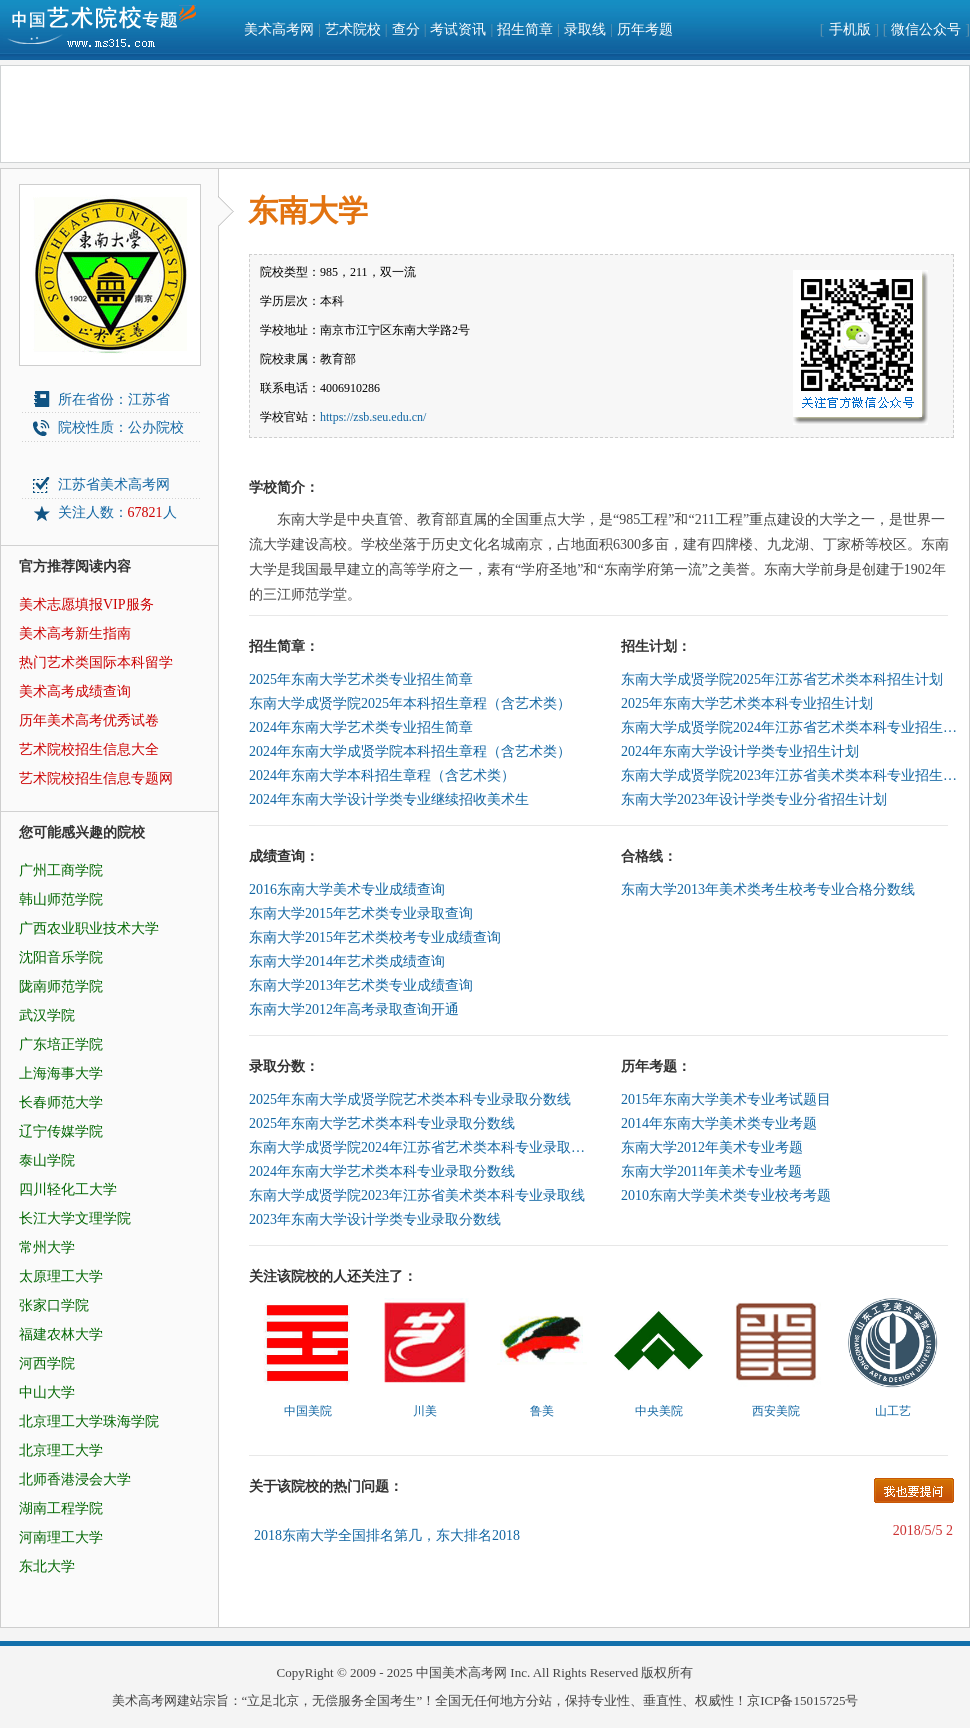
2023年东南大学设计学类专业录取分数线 (375, 1219)
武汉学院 (47, 1015)
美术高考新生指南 (75, 633)
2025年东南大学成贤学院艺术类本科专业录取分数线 (410, 1099)
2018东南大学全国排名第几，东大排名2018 (387, 1535)
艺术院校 (353, 29)
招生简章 (525, 29)
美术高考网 (279, 29)
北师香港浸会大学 (75, 1479)
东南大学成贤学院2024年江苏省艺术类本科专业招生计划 (791, 727)
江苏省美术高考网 (114, 484)
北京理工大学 (61, 1450)
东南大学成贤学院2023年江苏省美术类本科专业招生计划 (791, 775)
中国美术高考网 (461, 1672)
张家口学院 (54, 1305)
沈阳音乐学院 (61, 957)
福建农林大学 (61, 1334)
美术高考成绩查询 (75, 691)
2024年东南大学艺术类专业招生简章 (361, 727)
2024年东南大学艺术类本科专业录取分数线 (382, 1171)
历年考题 (645, 29)
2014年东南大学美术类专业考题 (719, 1123)
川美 (425, 1411)
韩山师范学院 (61, 899)
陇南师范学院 (61, 986)
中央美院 (659, 1411)
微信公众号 (926, 29)
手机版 (850, 29)
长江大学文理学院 (75, 1218)
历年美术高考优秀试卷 (89, 720)
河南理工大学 (61, 1537)
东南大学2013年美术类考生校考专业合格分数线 (768, 889)
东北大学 (47, 1566)
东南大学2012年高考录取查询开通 (354, 1009)
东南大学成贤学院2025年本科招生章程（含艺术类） (410, 703)
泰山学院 (47, 1160)
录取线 (585, 29)
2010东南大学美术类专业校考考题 (726, 1195)
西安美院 (776, 1411)
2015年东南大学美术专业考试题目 (726, 1099)
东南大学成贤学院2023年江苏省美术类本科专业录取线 (417, 1195)
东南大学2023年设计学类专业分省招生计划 (754, 799)
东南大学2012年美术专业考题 (712, 1147)
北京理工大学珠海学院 (89, 1421)
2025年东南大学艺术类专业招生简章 (361, 679)
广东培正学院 (61, 1044)
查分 (406, 29)
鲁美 (542, 1411)
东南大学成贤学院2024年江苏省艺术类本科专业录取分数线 (419, 1147)
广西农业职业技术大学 (89, 928)
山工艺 (893, 1411)
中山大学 (47, 1392)
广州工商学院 (61, 870)
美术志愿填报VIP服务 (86, 604)
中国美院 (308, 1411)
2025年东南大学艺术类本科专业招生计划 (747, 703)
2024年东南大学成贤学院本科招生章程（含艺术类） (410, 751)
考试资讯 (458, 29)
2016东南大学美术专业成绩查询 (347, 889)
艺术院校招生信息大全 (89, 749)
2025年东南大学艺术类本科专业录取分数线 (382, 1123)
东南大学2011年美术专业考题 (711, 1171)
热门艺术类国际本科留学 (96, 662)
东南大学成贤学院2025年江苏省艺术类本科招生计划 (782, 679)
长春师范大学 (61, 1102)
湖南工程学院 (61, 1508)
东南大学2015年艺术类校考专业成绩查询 (375, 937)
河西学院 (47, 1363)
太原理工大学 (61, 1276)
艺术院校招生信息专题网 (96, 778)
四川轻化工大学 (68, 1189)
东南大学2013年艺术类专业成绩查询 (361, 985)
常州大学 (47, 1247)
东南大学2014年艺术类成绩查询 (347, 961)
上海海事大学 (61, 1073)
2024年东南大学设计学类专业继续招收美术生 (389, 799)
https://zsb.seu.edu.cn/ (373, 417)
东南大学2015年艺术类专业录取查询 (361, 913)
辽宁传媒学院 (61, 1131)
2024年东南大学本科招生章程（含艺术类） (382, 775)
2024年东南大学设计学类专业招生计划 (740, 751)
